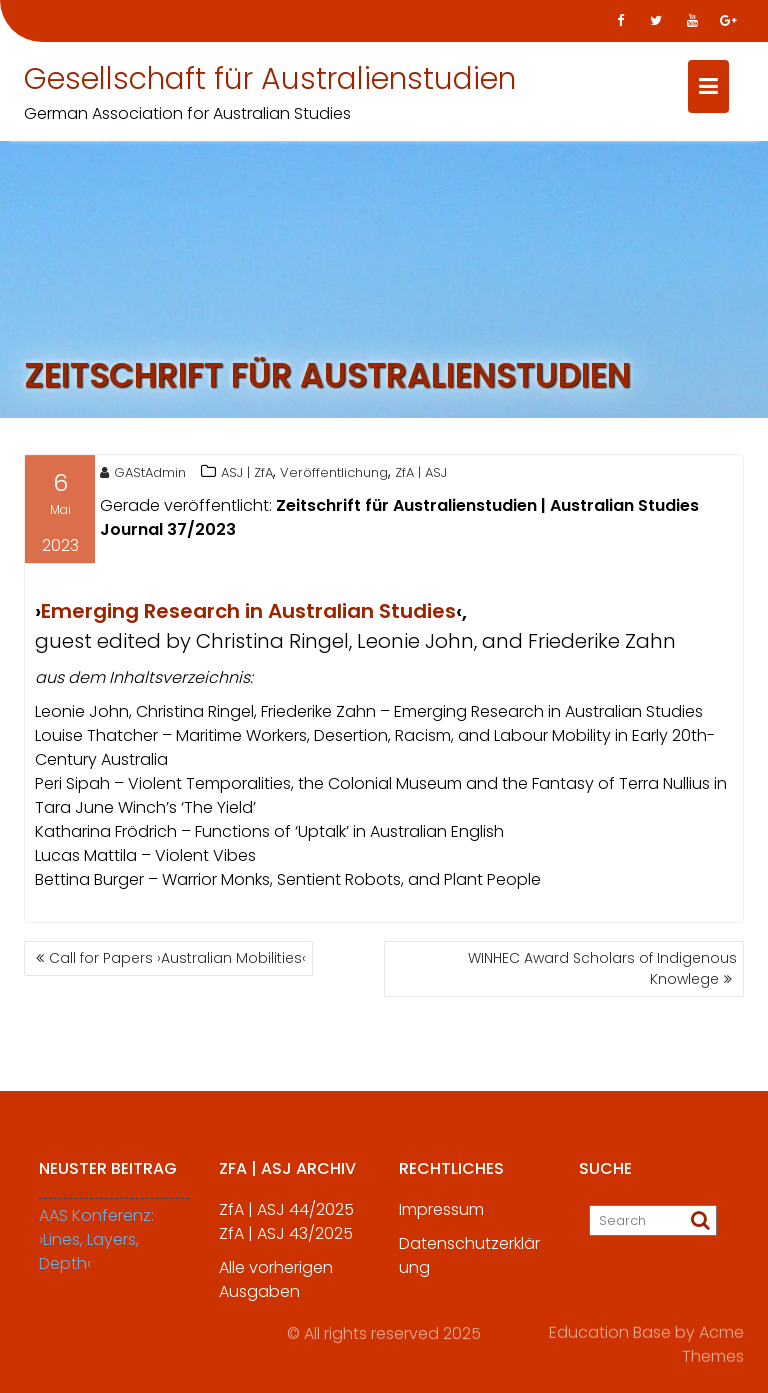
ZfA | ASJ (421, 475)
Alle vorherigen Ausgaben (276, 1287)
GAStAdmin (143, 475)
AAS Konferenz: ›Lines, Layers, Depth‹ (96, 1247)
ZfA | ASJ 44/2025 (286, 1217)
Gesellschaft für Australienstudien (270, 79)
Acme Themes (713, 1341)
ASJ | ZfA (247, 475)
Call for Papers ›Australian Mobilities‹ (177, 958)
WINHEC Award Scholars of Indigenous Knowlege (602, 968)
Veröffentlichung (334, 475)
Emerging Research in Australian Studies (248, 614)
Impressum (441, 1217)
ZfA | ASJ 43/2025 (286, 1241)
